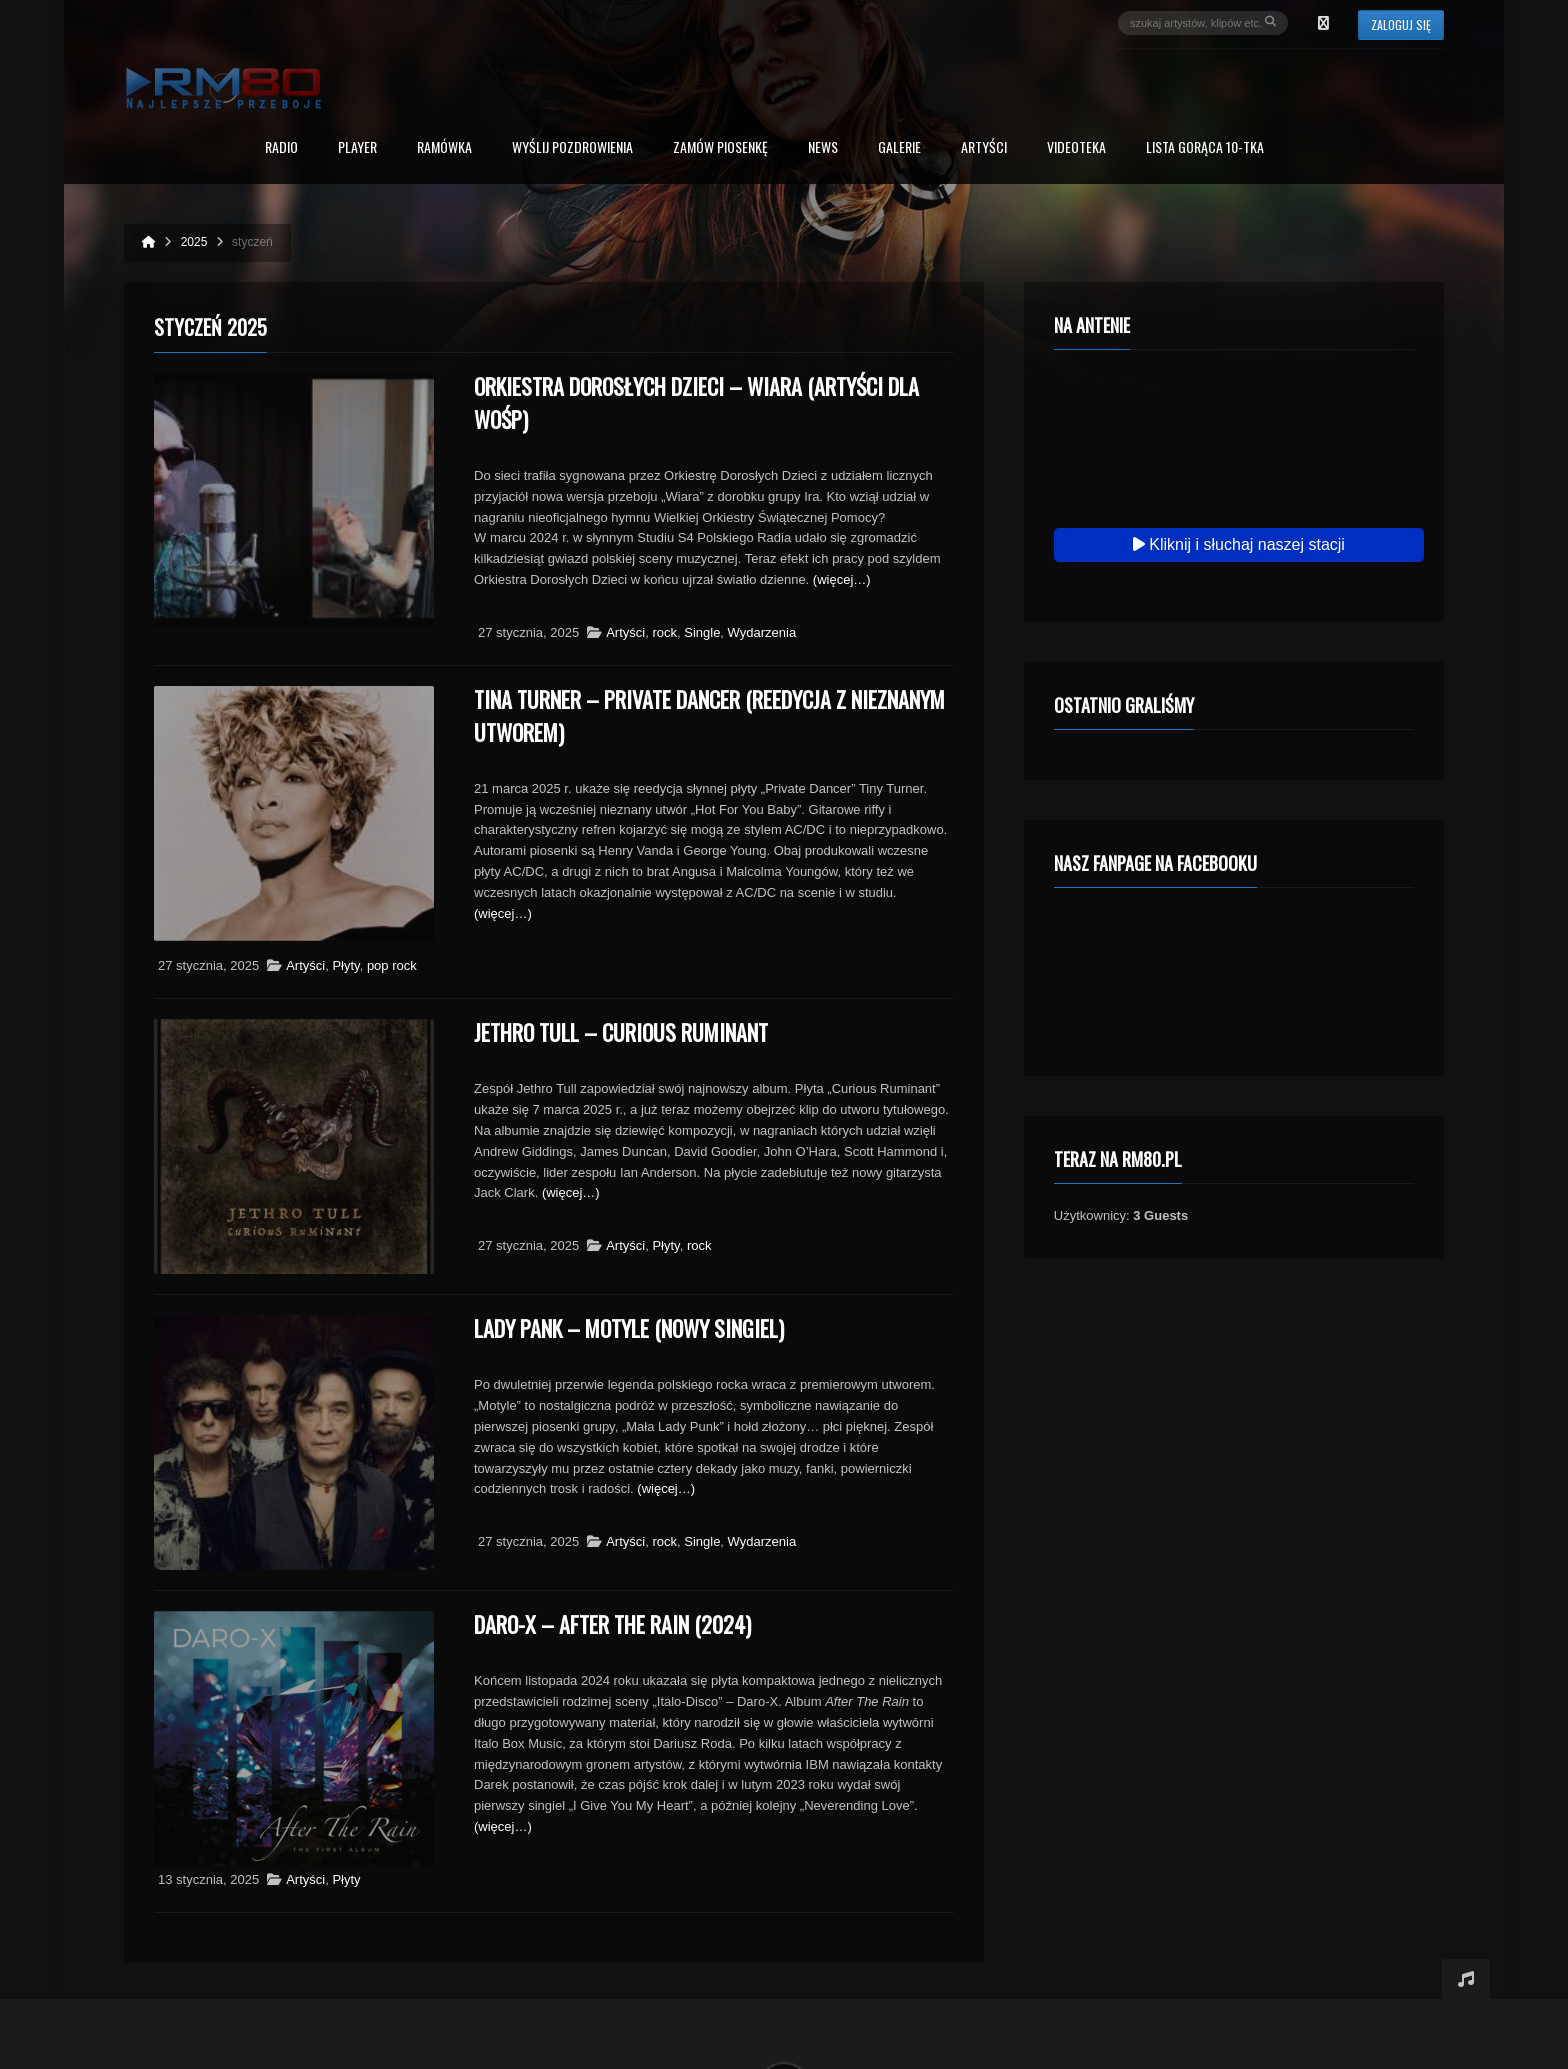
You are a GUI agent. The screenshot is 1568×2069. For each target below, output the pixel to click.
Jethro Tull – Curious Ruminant (621, 1032)
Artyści (984, 148)
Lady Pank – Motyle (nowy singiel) (629, 1328)
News (823, 148)
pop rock (392, 965)
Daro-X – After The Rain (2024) (612, 1624)
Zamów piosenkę (720, 148)
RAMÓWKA (444, 148)
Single (702, 632)
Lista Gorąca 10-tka (1205, 148)
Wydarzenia (762, 632)
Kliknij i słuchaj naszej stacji (1239, 544)
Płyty (345, 965)
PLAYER (357, 148)
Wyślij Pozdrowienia (572, 148)
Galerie (899, 148)
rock (664, 632)
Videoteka (1076, 148)
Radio (281, 148)
